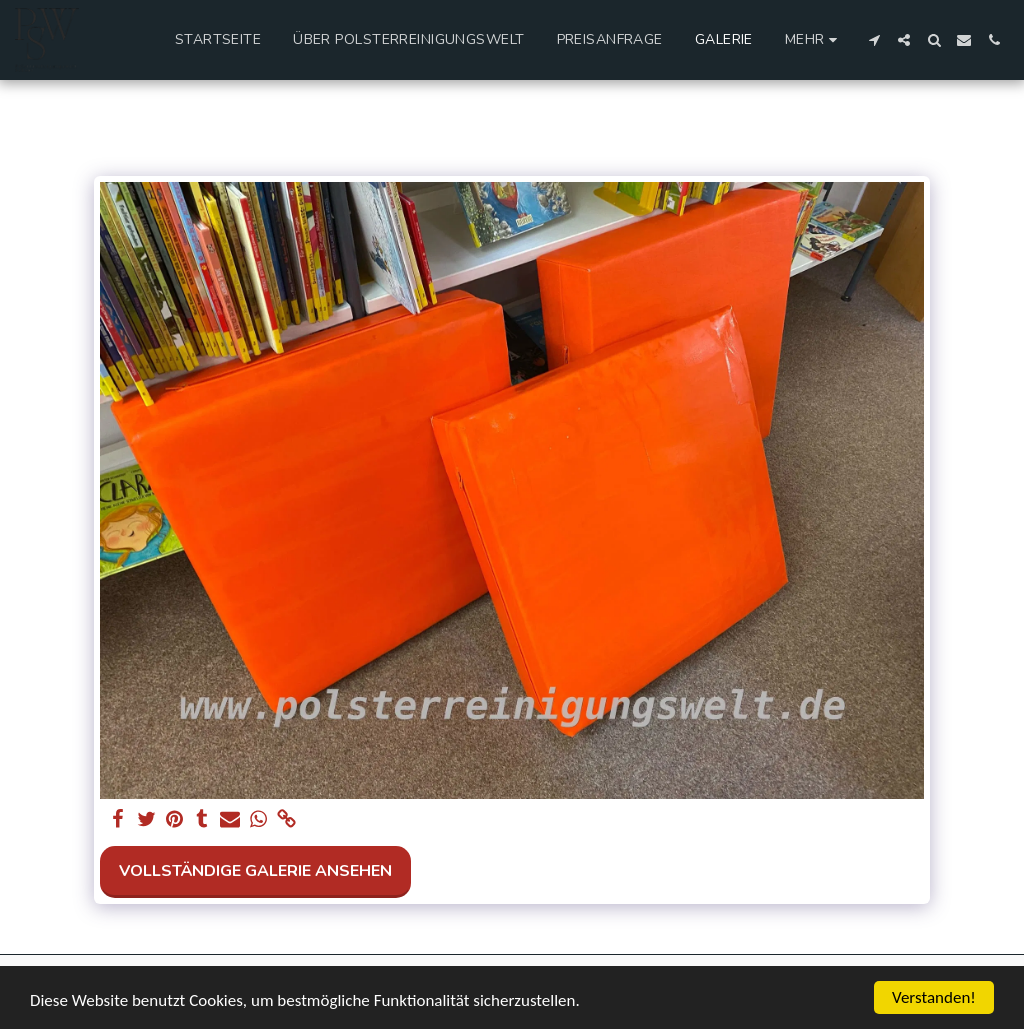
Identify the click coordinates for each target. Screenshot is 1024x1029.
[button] (874, 40)
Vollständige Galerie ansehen (255, 871)
